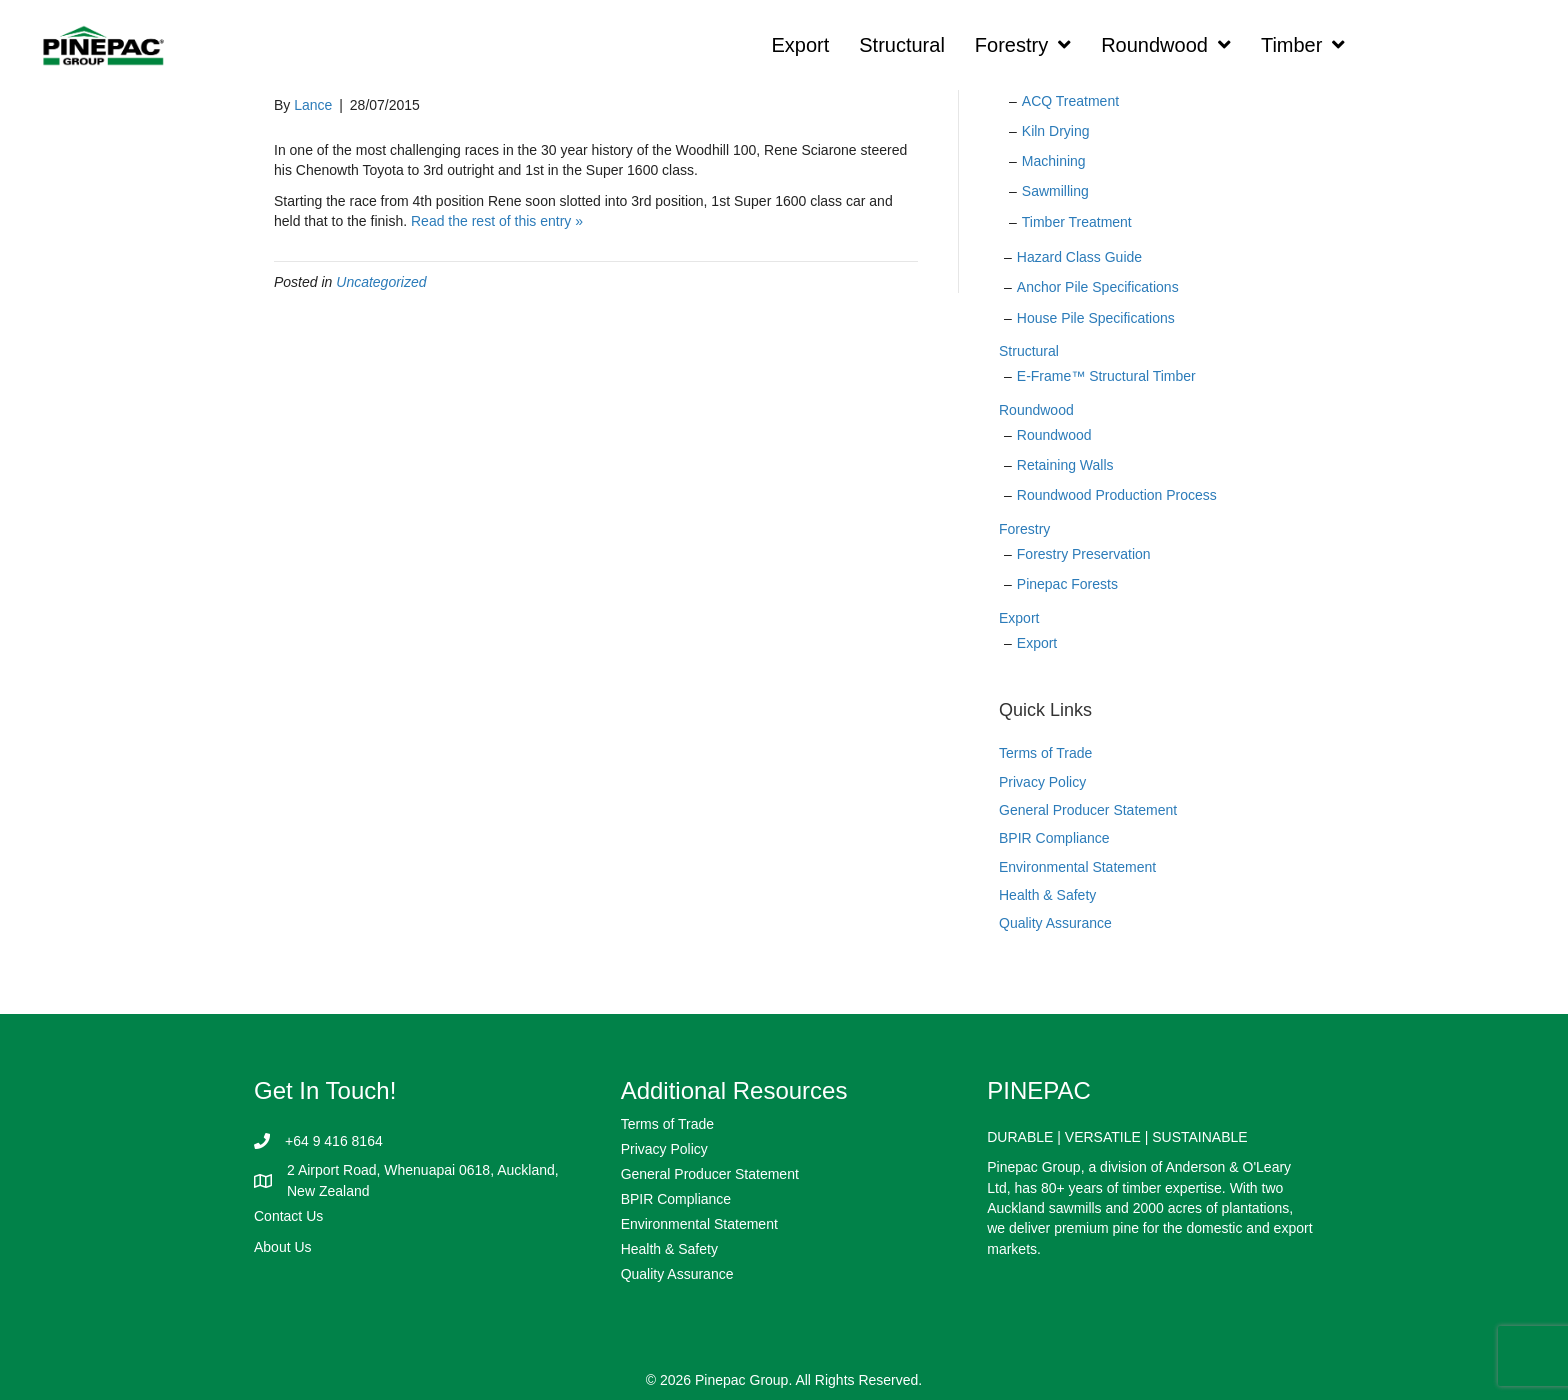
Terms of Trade (1045, 753)
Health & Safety (1047, 895)
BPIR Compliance (1054, 838)
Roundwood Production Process (1117, 495)
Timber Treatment (1077, 222)
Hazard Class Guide (1079, 257)
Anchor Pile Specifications (1098, 287)
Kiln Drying (1056, 131)
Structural (1029, 351)
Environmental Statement (1077, 867)
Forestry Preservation (1084, 554)
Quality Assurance (1055, 923)
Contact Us (288, 1216)
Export (1019, 618)
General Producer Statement (1088, 810)
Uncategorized (381, 282)
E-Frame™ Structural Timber (1106, 376)
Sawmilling (1055, 191)
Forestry (1024, 529)
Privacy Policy (1042, 782)
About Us (283, 1247)
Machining (1054, 161)
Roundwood (1036, 410)
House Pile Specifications (1096, 318)
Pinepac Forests (1067, 584)
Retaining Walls (1065, 465)
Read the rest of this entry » (497, 221)
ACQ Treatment (1070, 101)
